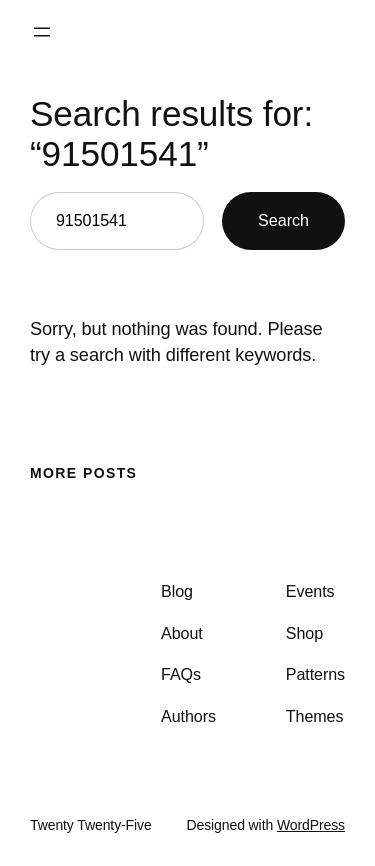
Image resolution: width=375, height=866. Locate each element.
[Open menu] (42, 32)
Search (283, 220)
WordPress (311, 825)
